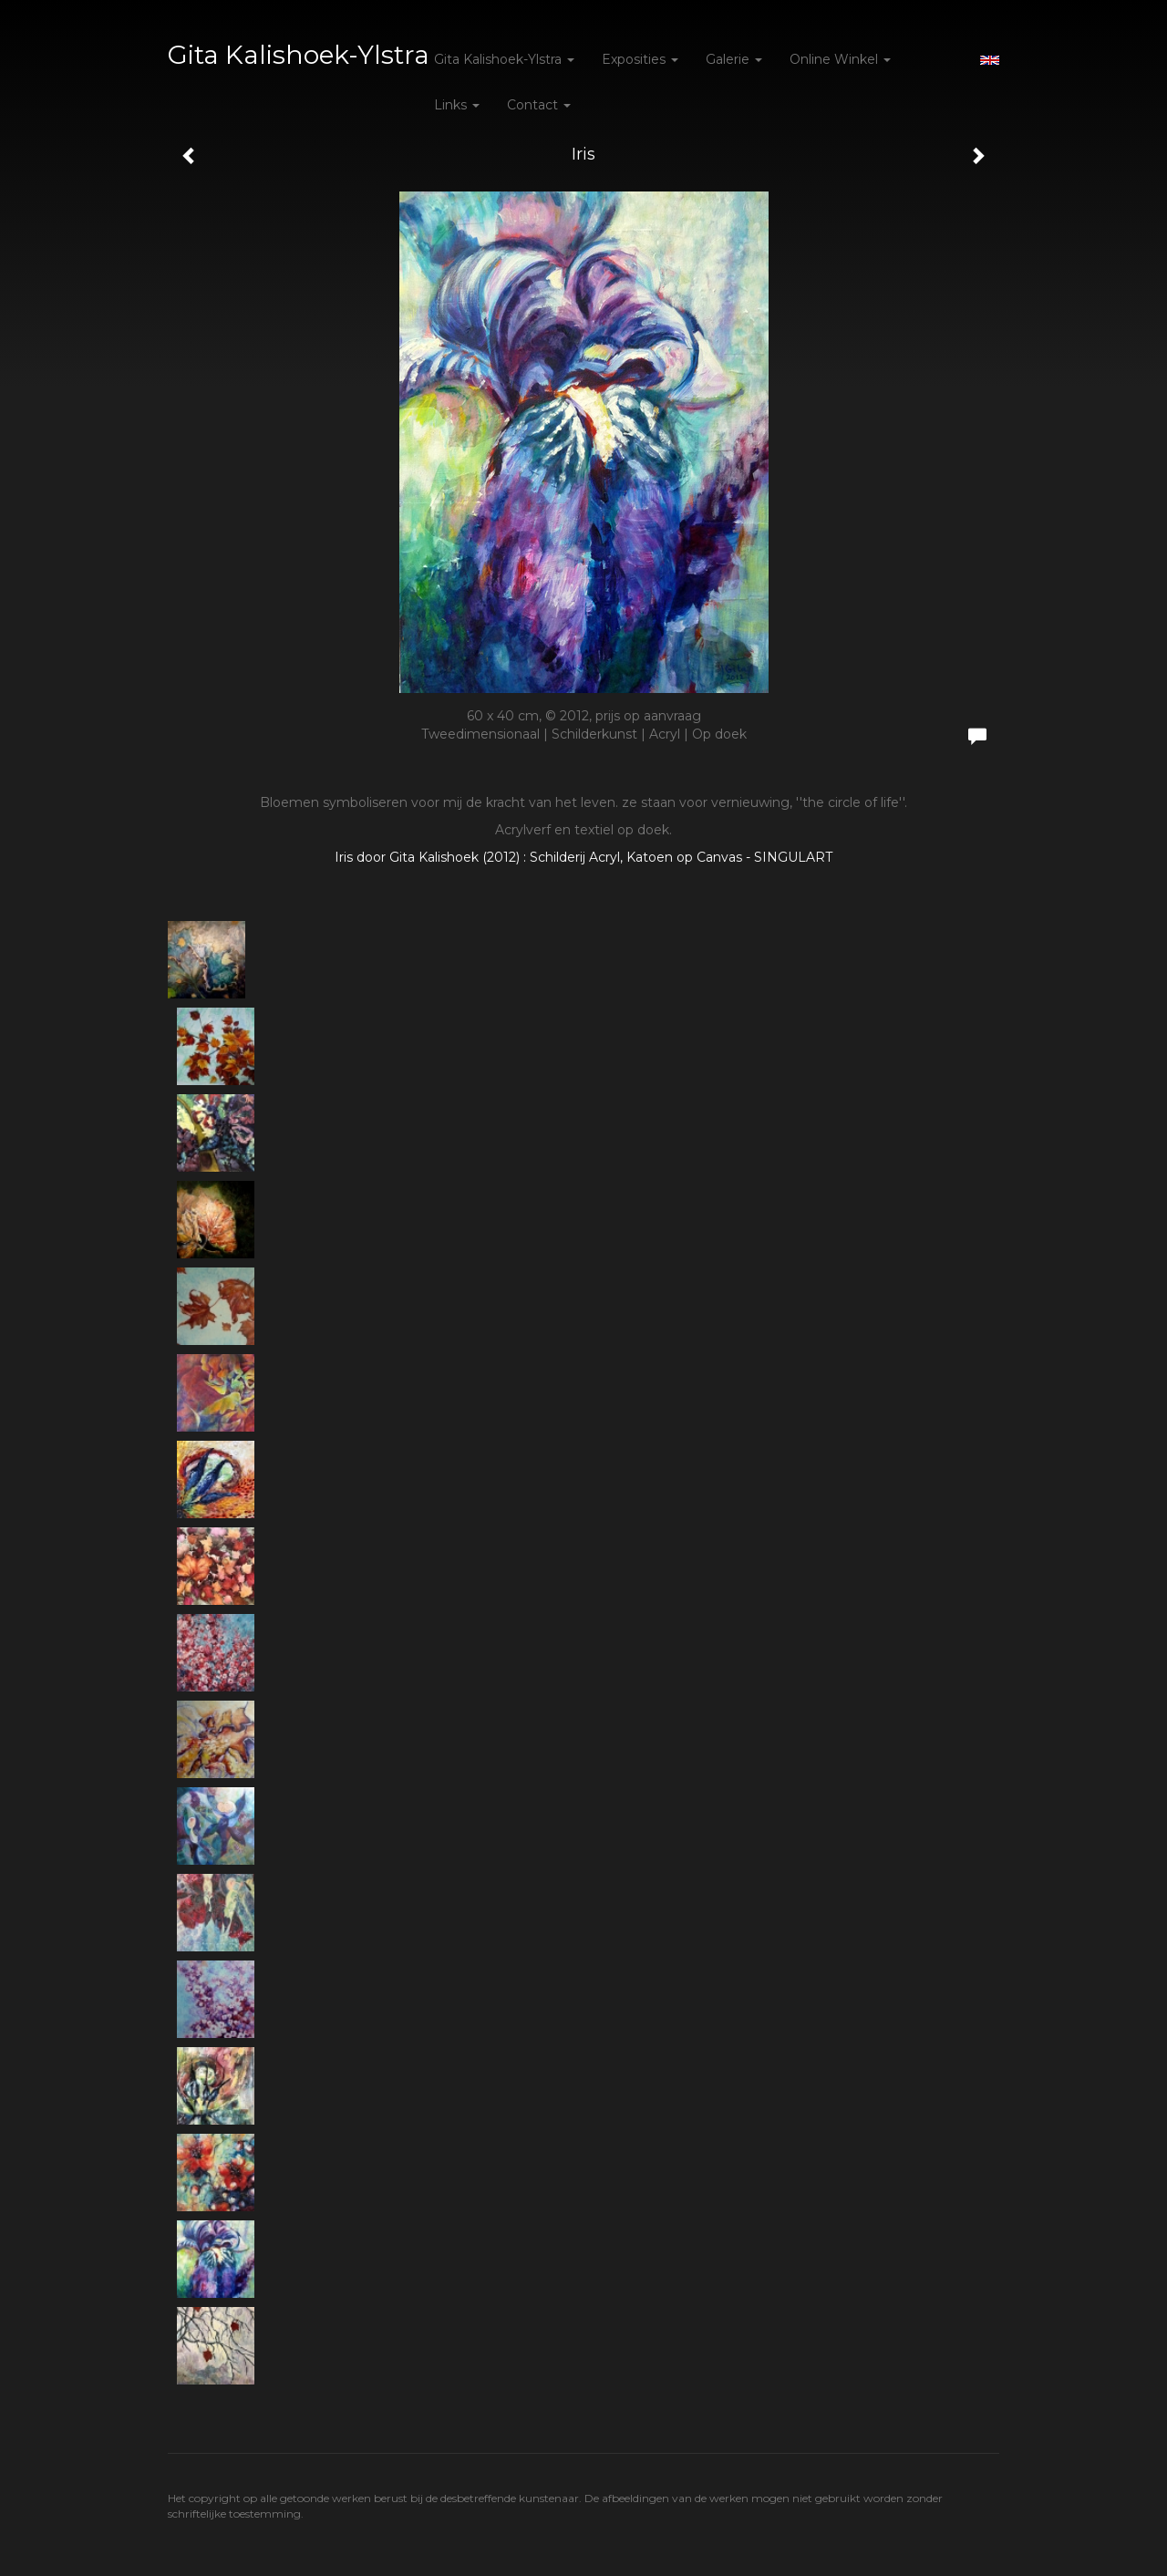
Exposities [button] (640, 59)
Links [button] (457, 105)
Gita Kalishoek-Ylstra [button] (504, 59)
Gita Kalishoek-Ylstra (298, 54)
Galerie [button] (734, 59)
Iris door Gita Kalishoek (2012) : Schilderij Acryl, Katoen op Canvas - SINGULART (583, 857)
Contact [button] (539, 105)
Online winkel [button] (840, 59)
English (989, 60)
